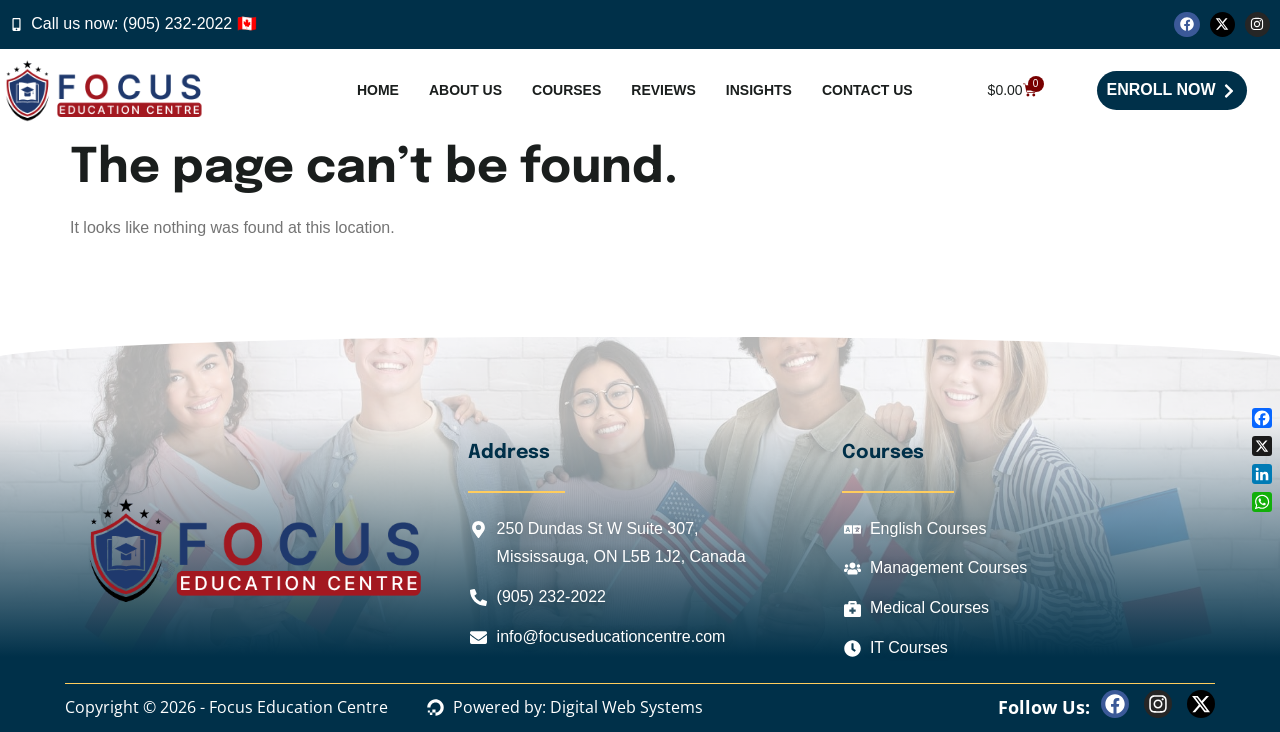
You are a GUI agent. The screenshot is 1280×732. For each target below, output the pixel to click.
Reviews (663, 90)
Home (378, 90)
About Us (465, 90)
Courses (566, 90)
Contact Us (867, 90)
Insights (759, 90)
